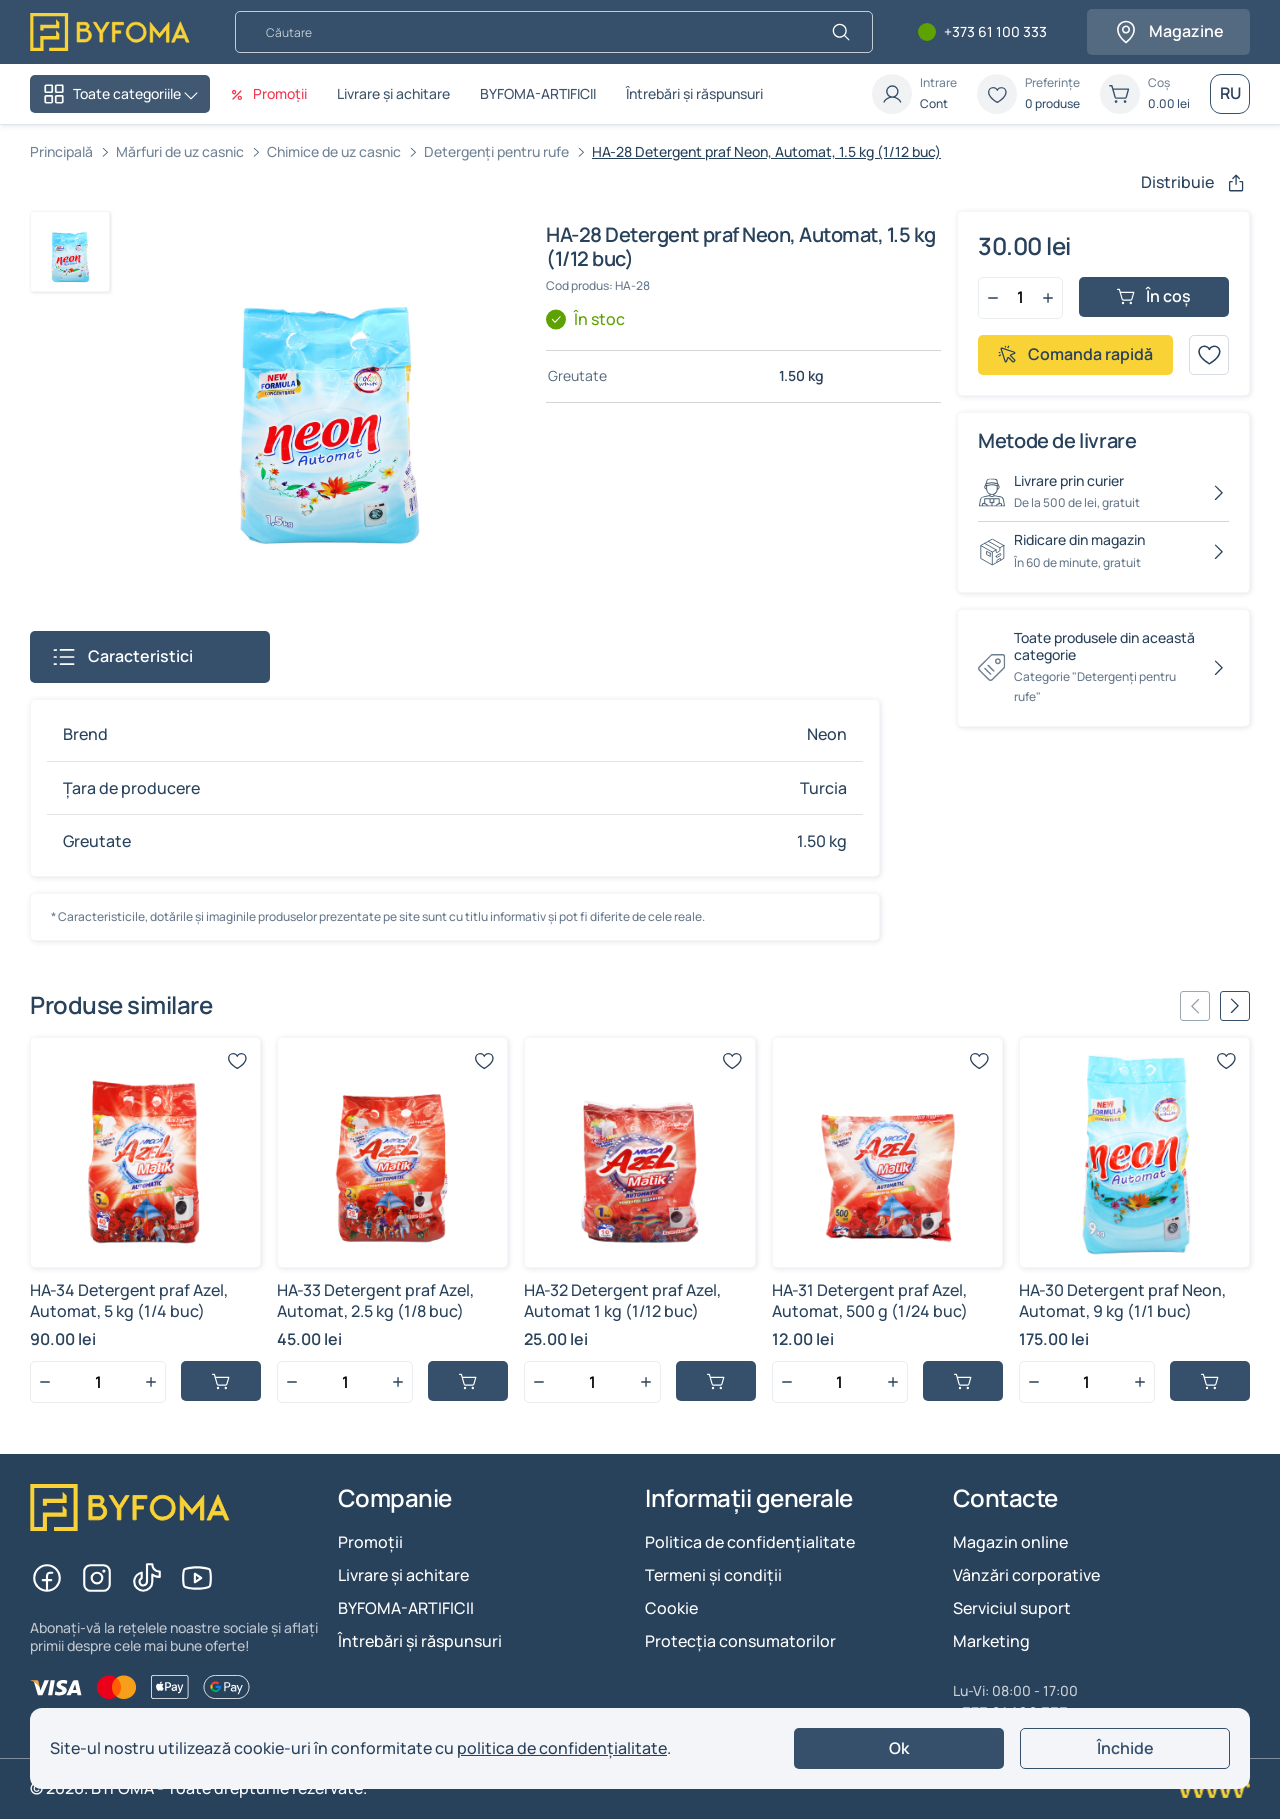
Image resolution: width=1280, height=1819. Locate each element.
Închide (1125, 1748)
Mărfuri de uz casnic (180, 151)
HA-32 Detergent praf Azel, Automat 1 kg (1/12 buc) (622, 1300)
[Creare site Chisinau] (1212, 1789)
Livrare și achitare (393, 93)
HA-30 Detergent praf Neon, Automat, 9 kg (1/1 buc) (1122, 1300)
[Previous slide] (1195, 1006)
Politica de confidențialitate (750, 1542)
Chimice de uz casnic (334, 151)
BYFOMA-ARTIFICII (538, 93)
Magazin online (1010, 1542)
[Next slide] (1235, 1006)
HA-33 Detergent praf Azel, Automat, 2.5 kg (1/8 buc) (375, 1300)
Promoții (370, 1542)
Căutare (234, 10)
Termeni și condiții (713, 1575)
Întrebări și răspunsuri (694, 93)
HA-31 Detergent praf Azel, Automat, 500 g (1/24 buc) (870, 1300)
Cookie (671, 1608)
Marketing (991, 1641)
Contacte (1005, 1498)
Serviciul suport (1012, 1608)
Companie (395, 1498)
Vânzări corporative (1026, 1575)
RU (1230, 93)
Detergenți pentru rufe (496, 151)
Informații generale (749, 1498)
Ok (899, 1748)
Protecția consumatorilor (740, 1641)
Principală (61, 151)
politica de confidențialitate (562, 1748)
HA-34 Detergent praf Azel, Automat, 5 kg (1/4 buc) (129, 1300)
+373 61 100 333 (995, 32)
